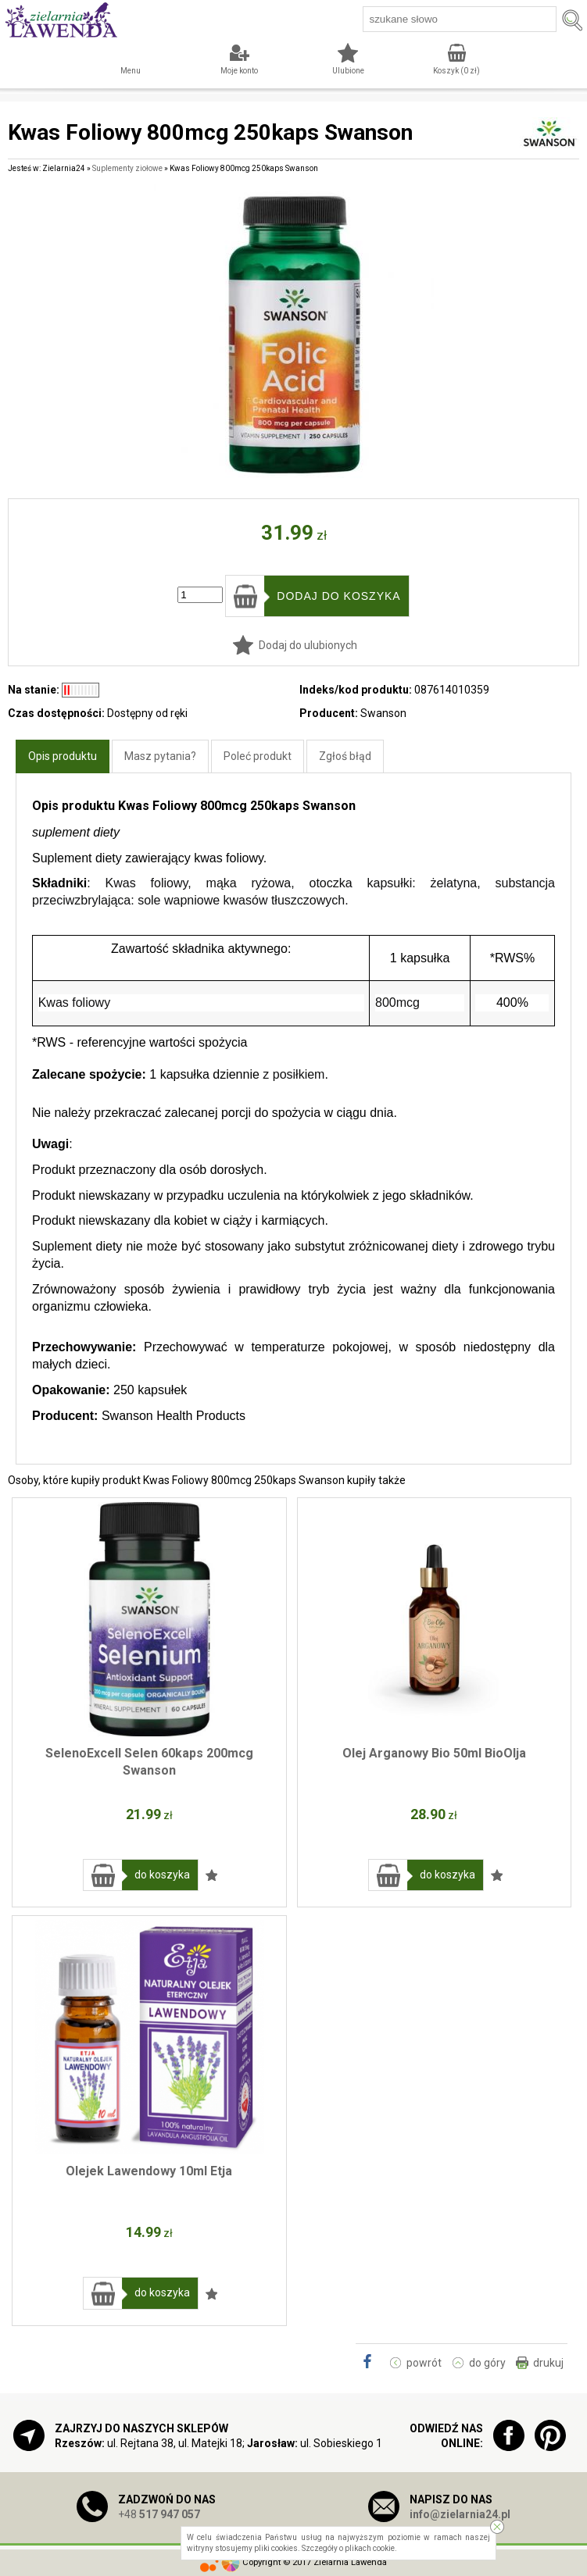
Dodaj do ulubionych (308, 645)
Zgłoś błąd (345, 756)
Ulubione (348, 70)
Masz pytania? (160, 756)
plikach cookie (370, 2548)
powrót (424, 2363)
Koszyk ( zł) (456, 70)
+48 (159, 2514)
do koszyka (162, 1874)
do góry (487, 2363)
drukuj (548, 2363)
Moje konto (239, 70)
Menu (130, 70)
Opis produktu (62, 756)
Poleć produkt (258, 756)
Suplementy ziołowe (127, 168)
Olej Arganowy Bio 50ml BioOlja (434, 1753)
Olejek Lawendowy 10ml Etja (149, 2171)
